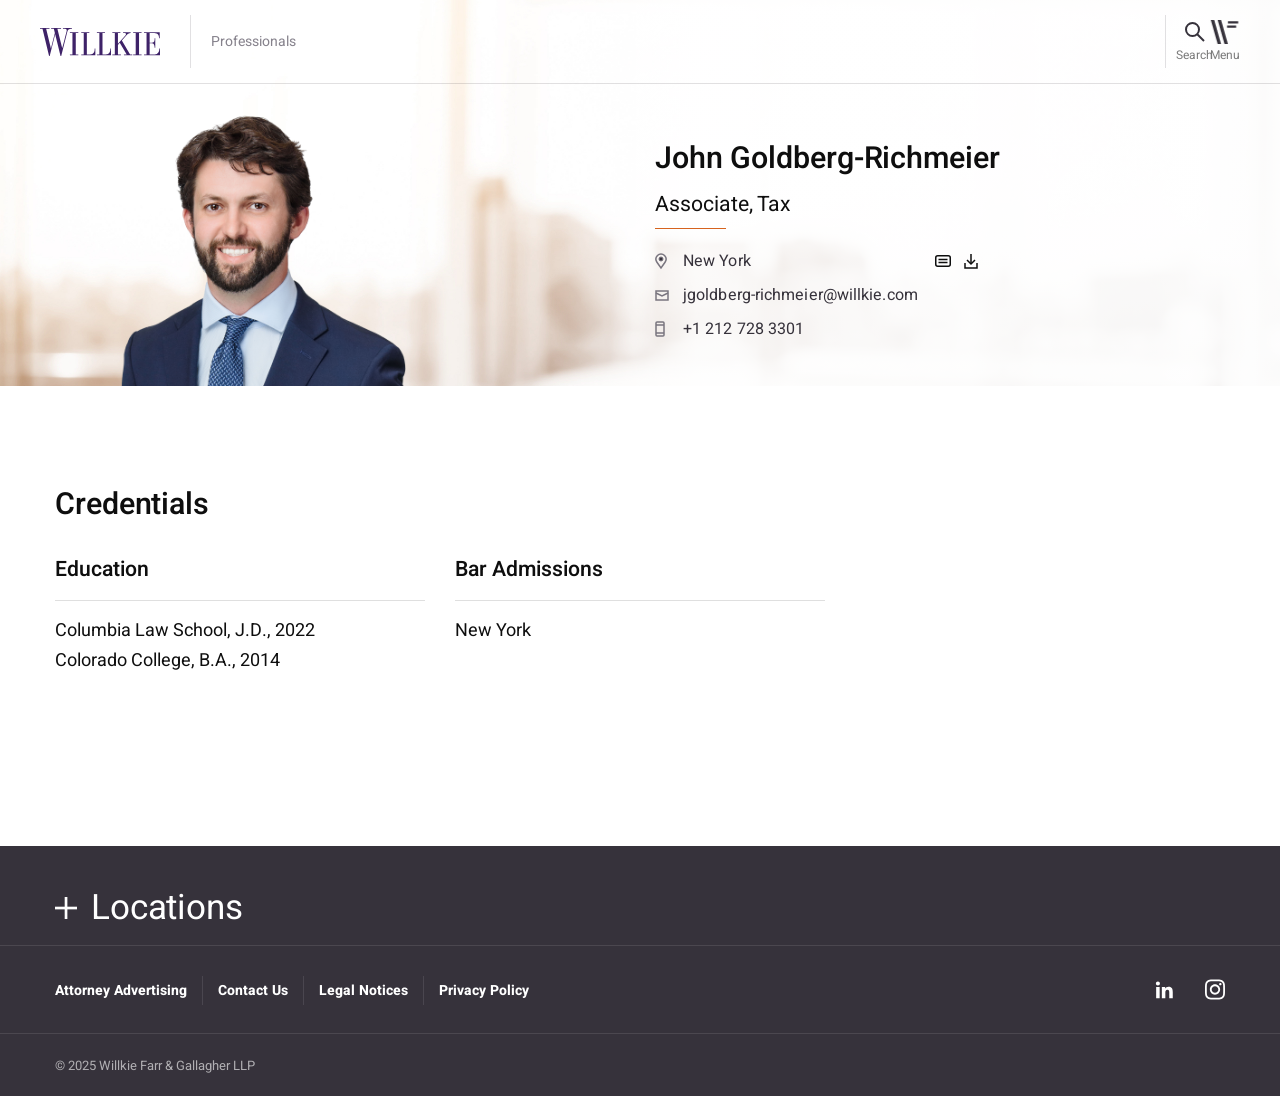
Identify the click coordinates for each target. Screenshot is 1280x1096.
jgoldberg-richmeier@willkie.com (786, 295)
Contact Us (253, 990)
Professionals (253, 42)
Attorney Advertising (121, 990)
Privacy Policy (484, 990)
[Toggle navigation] (1224, 42)
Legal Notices (363, 990)
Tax (774, 204)
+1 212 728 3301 (729, 329)
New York (703, 261)
